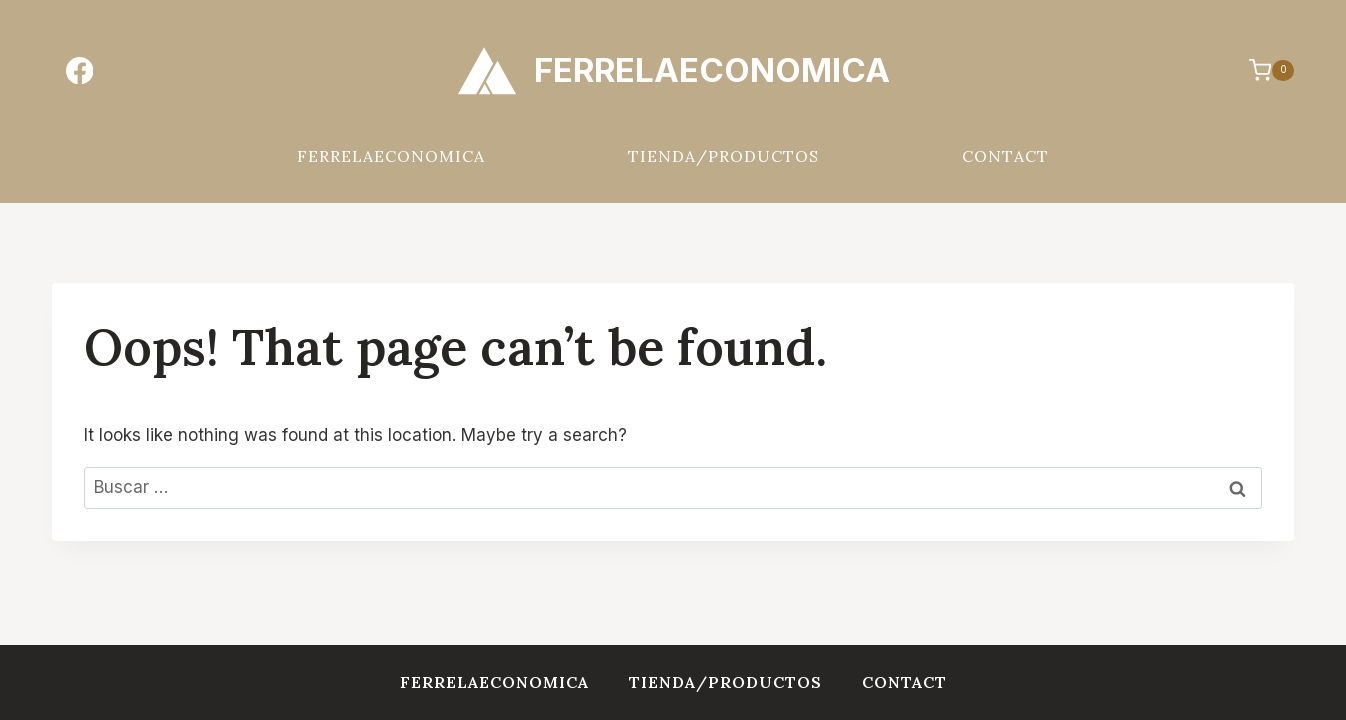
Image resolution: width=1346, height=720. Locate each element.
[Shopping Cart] (1261, 70)
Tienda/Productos (723, 156)
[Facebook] (79, 70)
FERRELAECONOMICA (391, 156)
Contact (1005, 156)
